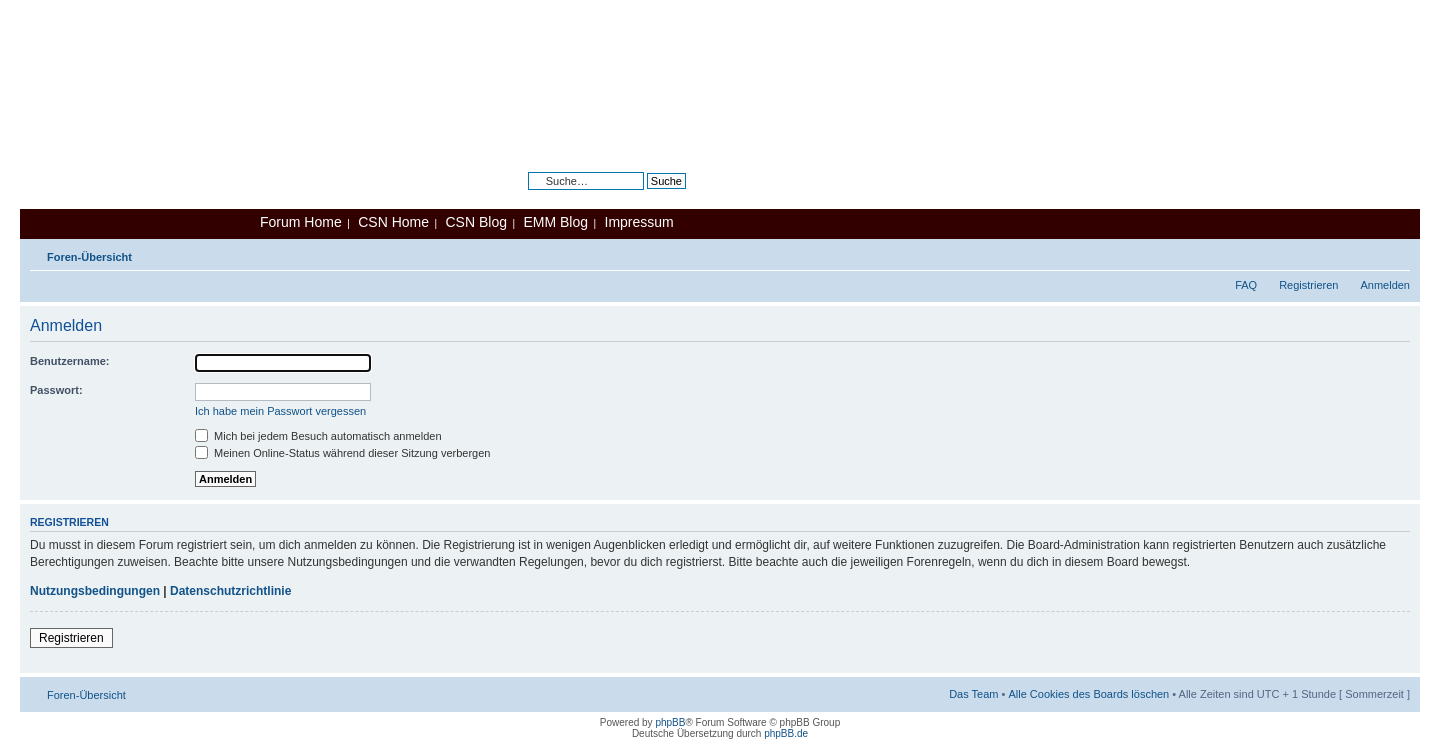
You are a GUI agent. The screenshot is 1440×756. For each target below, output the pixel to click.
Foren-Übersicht (89, 257)
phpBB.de (786, 733)
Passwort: (56, 390)
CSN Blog (475, 222)
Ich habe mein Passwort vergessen (280, 411)
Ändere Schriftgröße (1395, 253)
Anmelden (1385, 285)
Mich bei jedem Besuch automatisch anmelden (318, 436)
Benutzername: (69, 361)
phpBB (670, 722)
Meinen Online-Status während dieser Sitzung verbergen (342, 453)
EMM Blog (555, 222)
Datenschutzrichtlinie (230, 591)
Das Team (973, 694)
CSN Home (393, 222)
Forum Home (301, 222)
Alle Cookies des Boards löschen (1088, 694)
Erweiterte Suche (644, 196)
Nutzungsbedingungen (95, 591)
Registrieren (1308, 285)
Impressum (639, 222)
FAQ (1246, 285)
